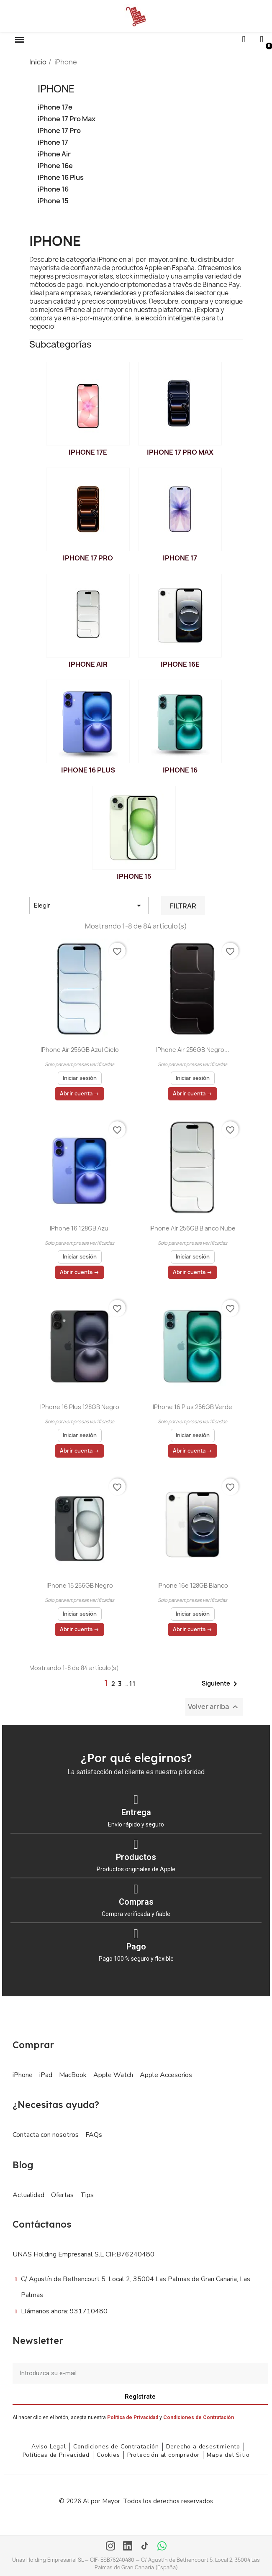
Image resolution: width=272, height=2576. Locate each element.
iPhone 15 (53, 201)
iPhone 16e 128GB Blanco (192, 1585)
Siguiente (221, 1684)
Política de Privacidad (132, 2417)
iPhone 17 (53, 142)
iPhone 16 (53, 189)
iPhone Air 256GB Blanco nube (192, 1228)
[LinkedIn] (127, 2546)
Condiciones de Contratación (198, 2417)
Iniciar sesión (80, 1078)
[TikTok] (144, 2546)
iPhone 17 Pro (59, 130)
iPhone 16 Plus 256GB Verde (192, 1407)
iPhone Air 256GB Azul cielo (80, 1050)
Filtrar (183, 906)
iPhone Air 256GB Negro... (192, 1050)
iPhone (56, 89)
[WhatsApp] (162, 2546)
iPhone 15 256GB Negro (79, 1585)
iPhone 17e (55, 107)
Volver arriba (214, 1707)
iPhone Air (54, 154)
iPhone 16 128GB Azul (80, 1228)
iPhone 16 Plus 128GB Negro (79, 1407)
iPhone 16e (55, 165)
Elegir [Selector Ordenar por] (89, 905)
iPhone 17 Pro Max (66, 119)
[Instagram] (110, 2546)
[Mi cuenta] (261, 39)
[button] (19, 39)
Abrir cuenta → (79, 1093)
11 (132, 1684)
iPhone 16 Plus (61, 177)
